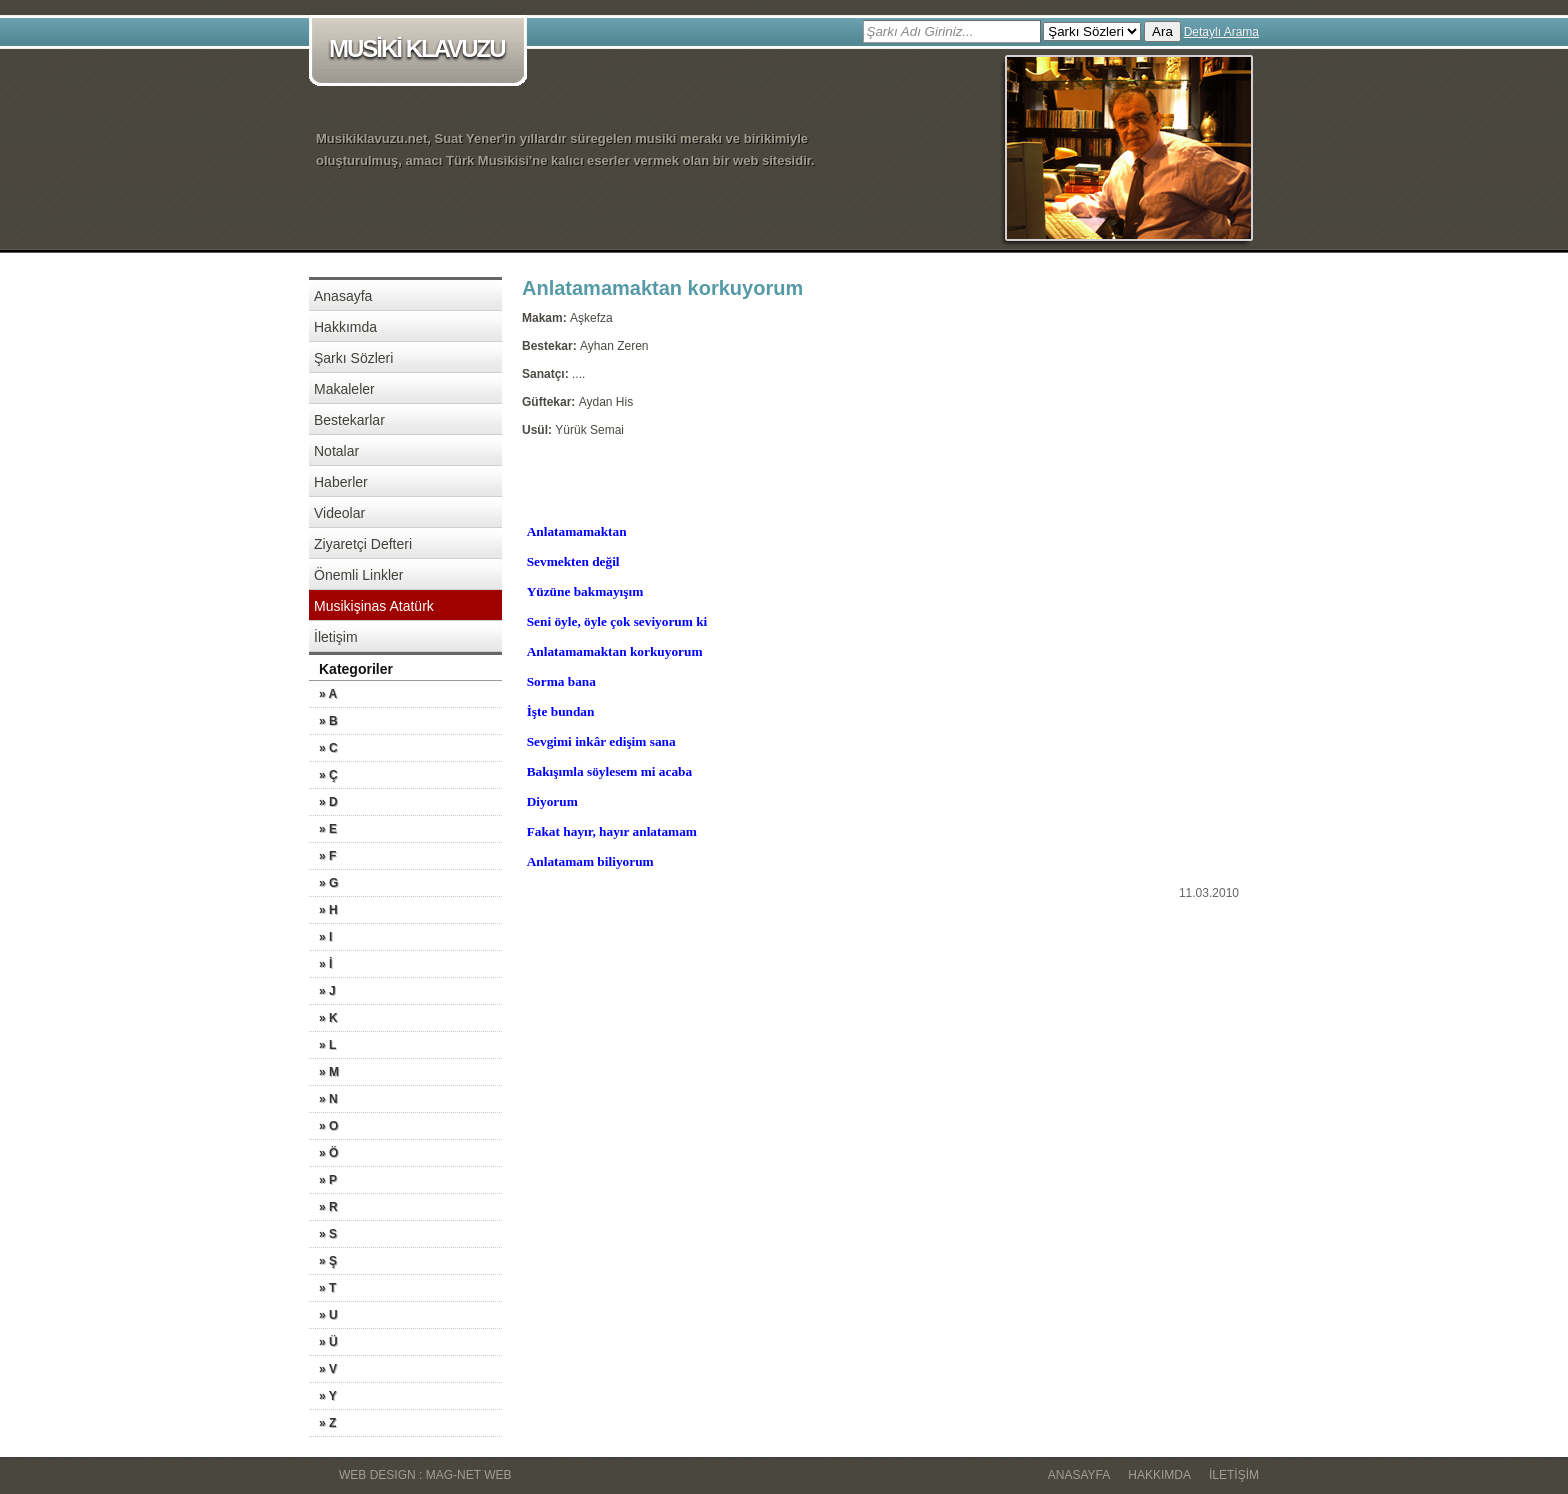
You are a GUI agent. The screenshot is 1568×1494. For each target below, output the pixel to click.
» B (328, 721)
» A (328, 694)
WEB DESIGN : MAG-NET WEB (425, 1475)
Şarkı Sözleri (353, 358)
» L (327, 1045)
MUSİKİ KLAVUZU (421, 50)
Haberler (341, 482)
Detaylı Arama (1221, 32)
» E (328, 829)
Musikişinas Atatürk (374, 606)
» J (327, 991)
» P (328, 1180)
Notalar (336, 451)
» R (328, 1207)
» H (328, 910)
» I (325, 937)
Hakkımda (345, 327)
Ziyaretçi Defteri (363, 544)
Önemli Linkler (358, 575)
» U (328, 1315)
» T (327, 1288)
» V (328, 1369)
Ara (1162, 31)
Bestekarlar (349, 420)
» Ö (328, 1153)
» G (328, 883)
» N (328, 1099)
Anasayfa (343, 296)
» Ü (328, 1342)
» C (328, 748)
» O (328, 1126)
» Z (327, 1423)
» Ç (328, 775)
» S (328, 1234)
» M (329, 1072)
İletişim (336, 637)
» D (328, 802)
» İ (325, 964)
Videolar (339, 513)
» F (327, 856)
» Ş (328, 1261)
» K (328, 1018)
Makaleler (344, 389)
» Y (328, 1396)
